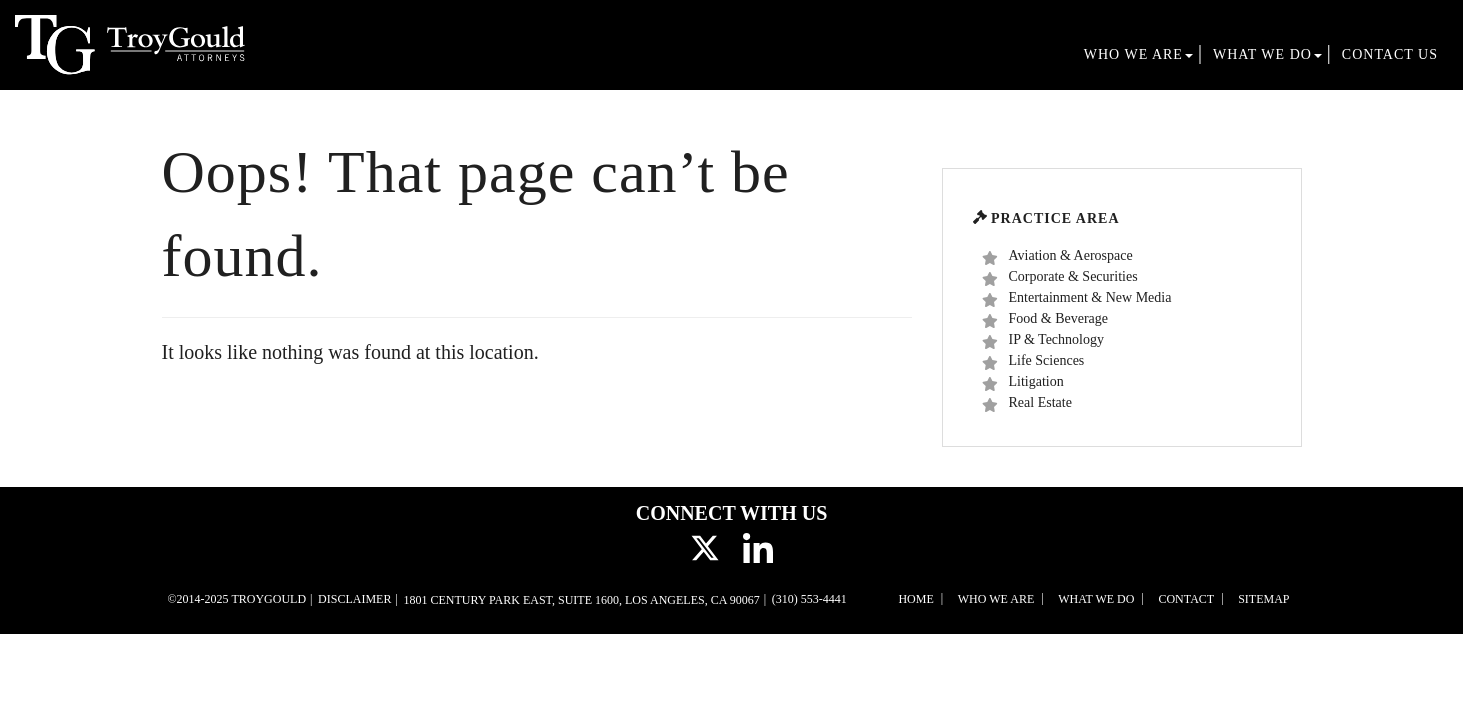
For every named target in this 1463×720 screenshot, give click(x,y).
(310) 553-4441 (809, 599)
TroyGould (268, 599)
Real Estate (1027, 403)
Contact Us (1390, 54)
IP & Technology (1043, 340)
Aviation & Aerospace (1057, 256)
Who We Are (1138, 54)
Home (915, 599)
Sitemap (1263, 599)
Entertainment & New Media (1077, 298)
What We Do (1267, 54)
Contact (1186, 599)
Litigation (1023, 382)
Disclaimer (354, 599)
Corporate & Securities (1060, 277)
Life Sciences (1033, 361)
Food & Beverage (1045, 319)
